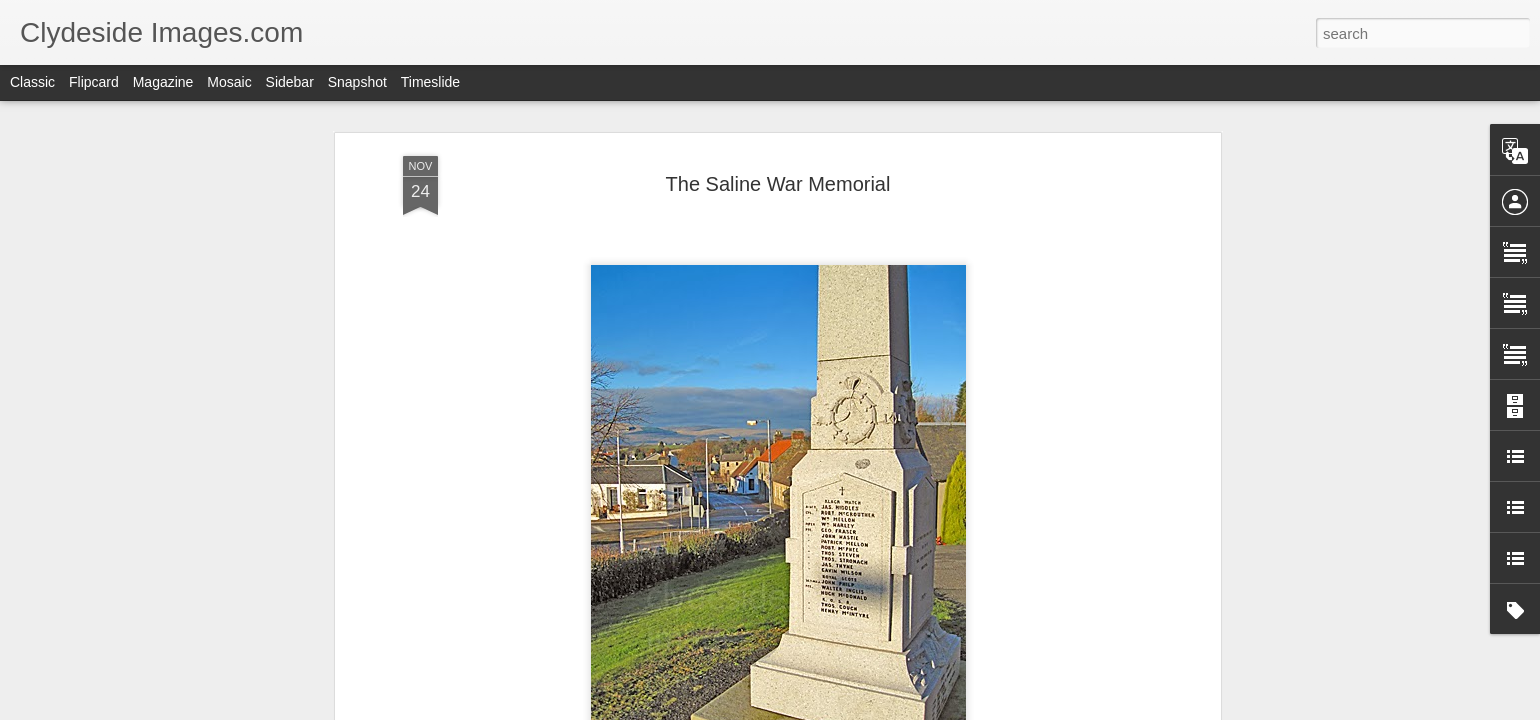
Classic (32, 82)
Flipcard (94, 82)
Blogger (832, 709)
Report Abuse (891, 709)
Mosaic (229, 82)
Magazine (163, 82)
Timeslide (430, 82)
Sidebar (290, 82)
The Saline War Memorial (778, 153)
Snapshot (357, 82)
